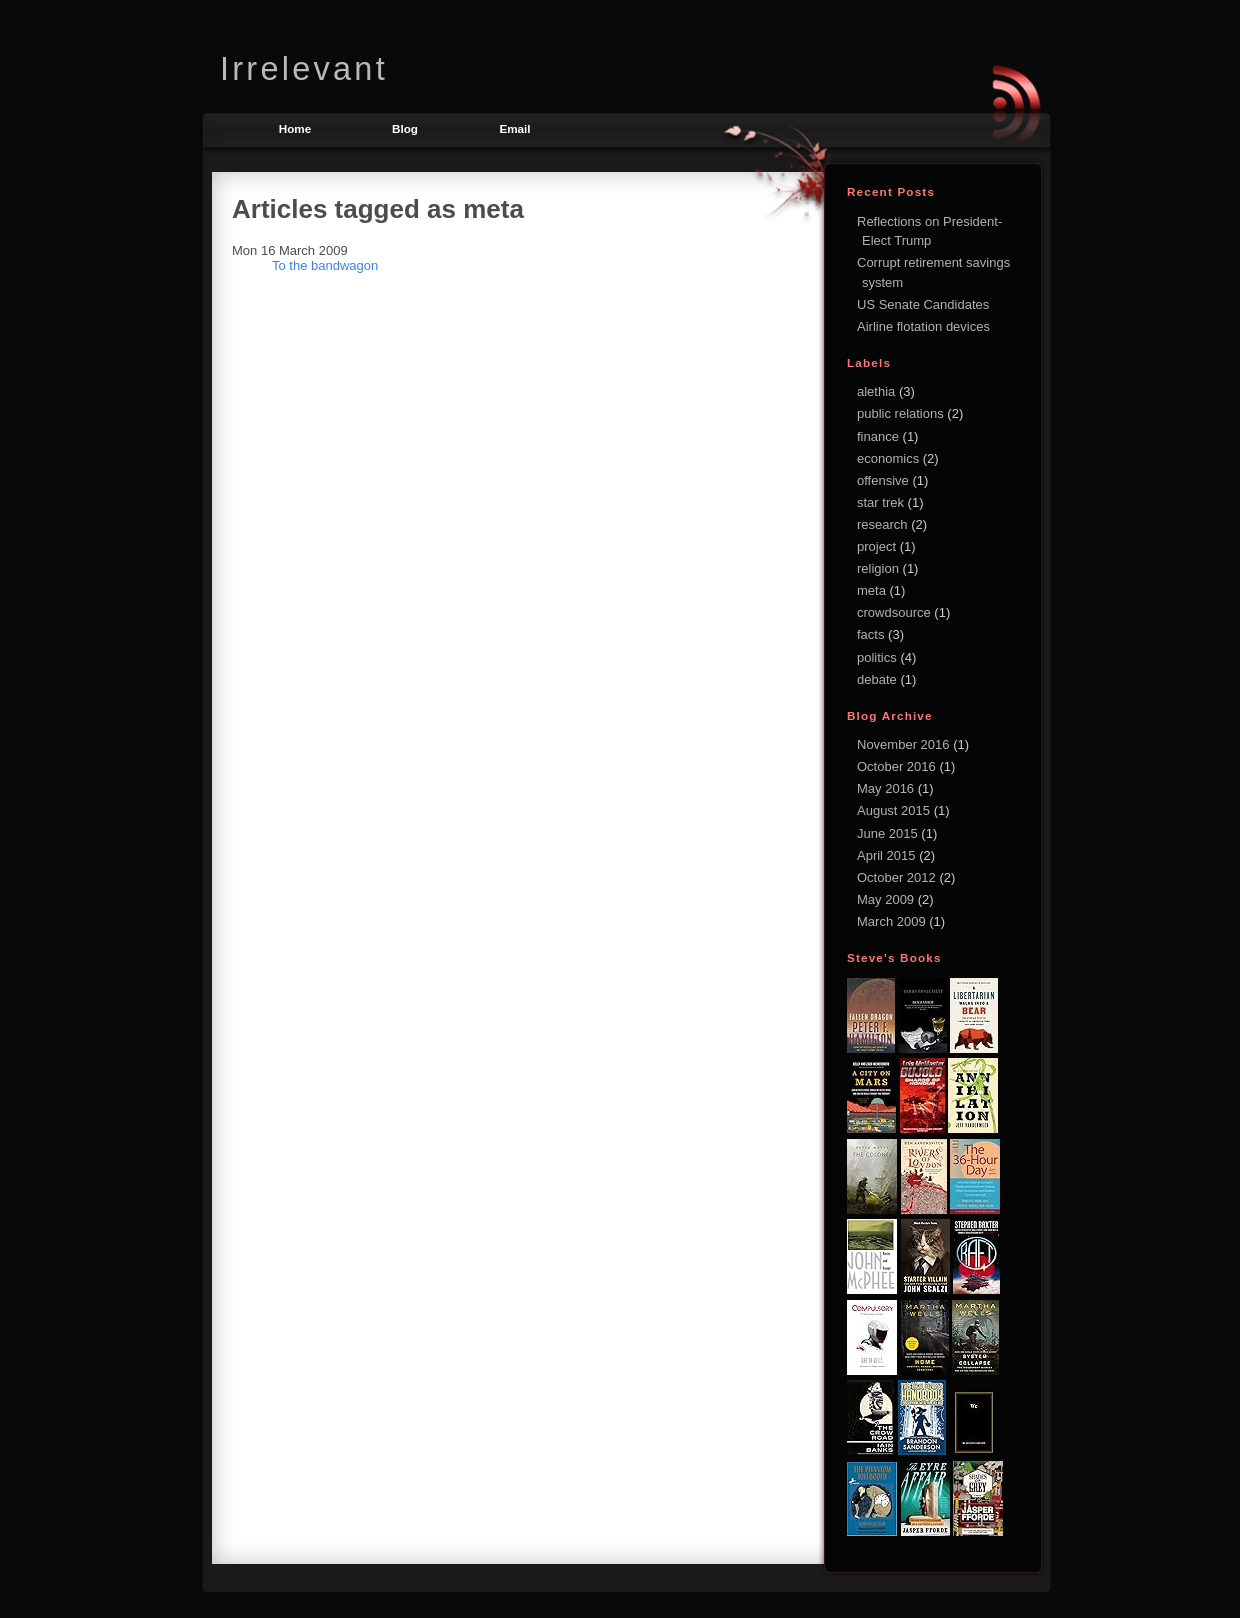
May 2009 (887, 899)
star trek (880, 502)
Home (295, 128)
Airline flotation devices (923, 326)
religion (878, 568)
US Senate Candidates (923, 304)
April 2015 (888, 855)
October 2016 (898, 766)
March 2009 (893, 921)
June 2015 (889, 833)
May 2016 (887, 788)
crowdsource (894, 612)
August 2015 (895, 810)
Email (514, 128)
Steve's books (894, 957)
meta (871, 590)
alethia (876, 391)
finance (878, 436)
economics (888, 458)
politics (877, 657)
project (876, 546)
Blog (405, 128)
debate (877, 679)
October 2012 (898, 877)
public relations (900, 413)
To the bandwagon (325, 265)
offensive (883, 480)
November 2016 (905, 744)
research (882, 524)
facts (870, 634)
